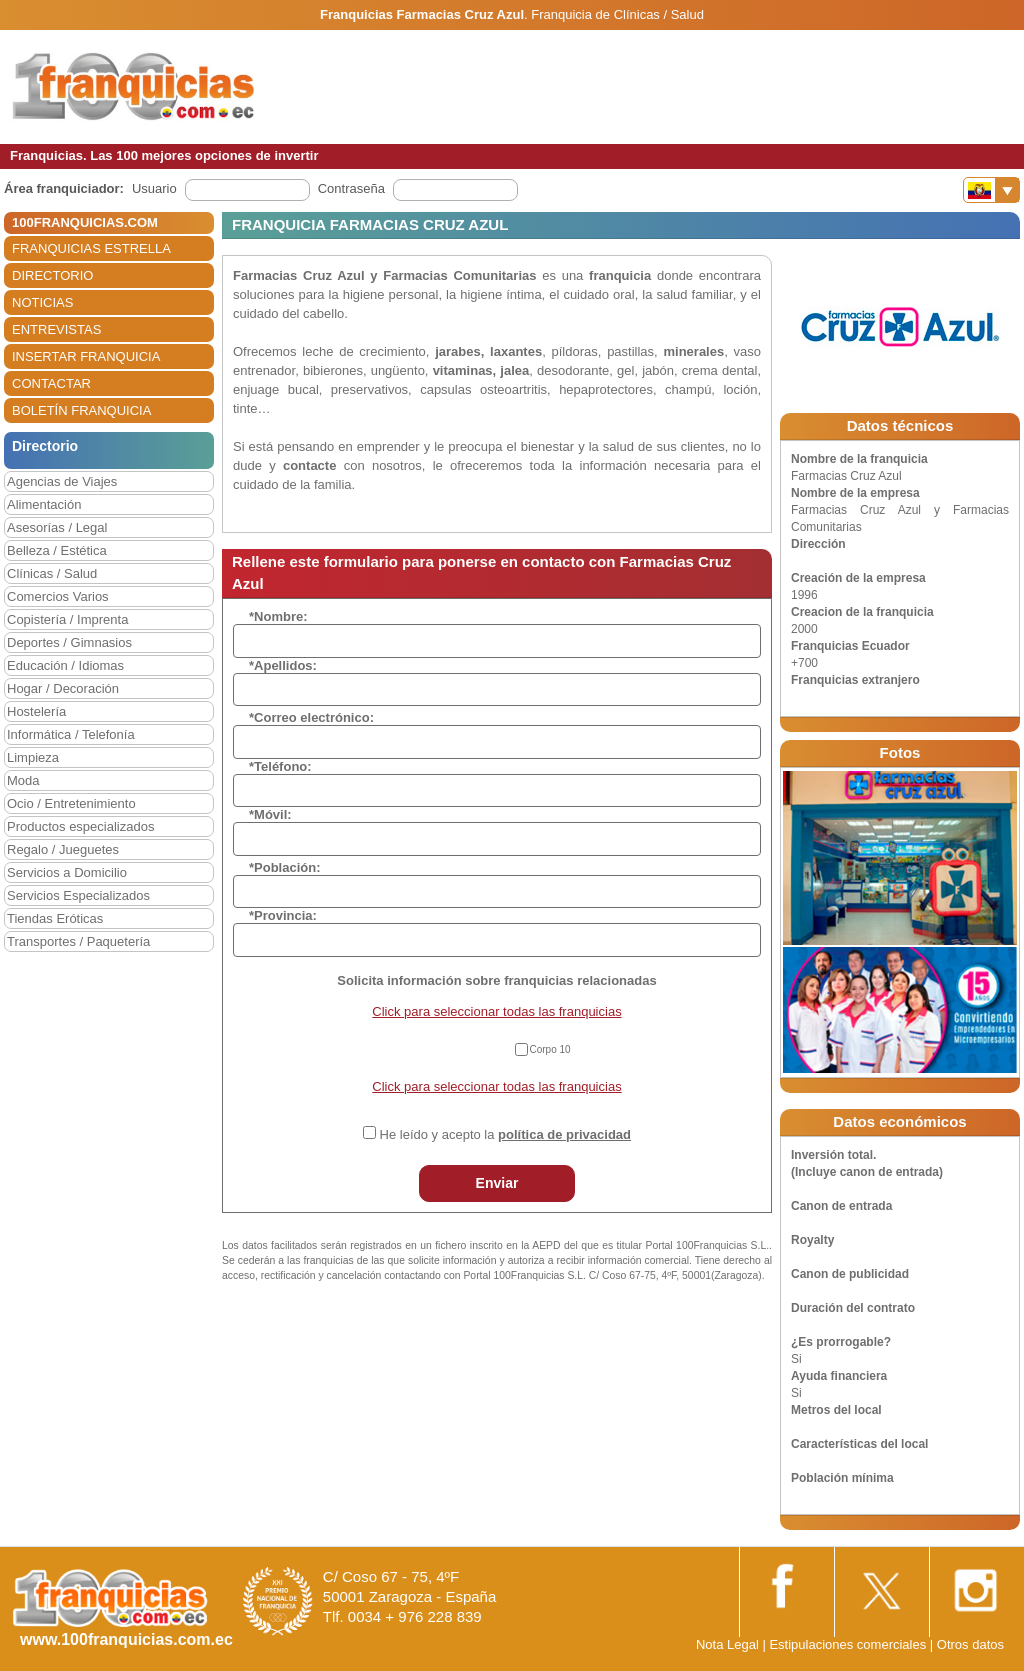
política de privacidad (564, 1134)
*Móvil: (270, 814)
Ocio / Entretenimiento (71, 803)
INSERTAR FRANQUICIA (86, 356)
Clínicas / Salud (52, 573)
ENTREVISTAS (56, 329)
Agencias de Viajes (62, 481)
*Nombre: (278, 616)
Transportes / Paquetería (78, 941)
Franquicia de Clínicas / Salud (617, 14)
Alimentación (44, 504)
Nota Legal (727, 1644)
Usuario (154, 188)
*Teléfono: (280, 766)
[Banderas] (991, 190)
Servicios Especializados (78, 895)
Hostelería (36, 711)
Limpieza (33, 757)
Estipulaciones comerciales (849, 1644)
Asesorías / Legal (57, 527)
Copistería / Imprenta (67, 619)
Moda (23, 780)
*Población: (285, 867)
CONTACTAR (51, 383)
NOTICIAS (42, 302)
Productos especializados (80, 826)
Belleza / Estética (57, 550)
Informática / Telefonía (71, 734)
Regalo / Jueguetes (63, 849)
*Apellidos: (283, 665)
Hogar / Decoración (63, 688)
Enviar (497, 1183)
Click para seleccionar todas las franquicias (496, 1011)
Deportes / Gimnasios (69, 642)
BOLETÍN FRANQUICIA (81, 410)
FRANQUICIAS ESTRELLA (91, 248)
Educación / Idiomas (65, 665)
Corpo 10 (550, 1049)
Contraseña (351, 188)
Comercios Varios (58, 596)
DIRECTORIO (52, 275)
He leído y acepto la (505, 1134)
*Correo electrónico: (311, 717)
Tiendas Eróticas (55, 918)
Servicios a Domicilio (67, 872)
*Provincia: (283, 915)
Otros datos (970, 1644)
